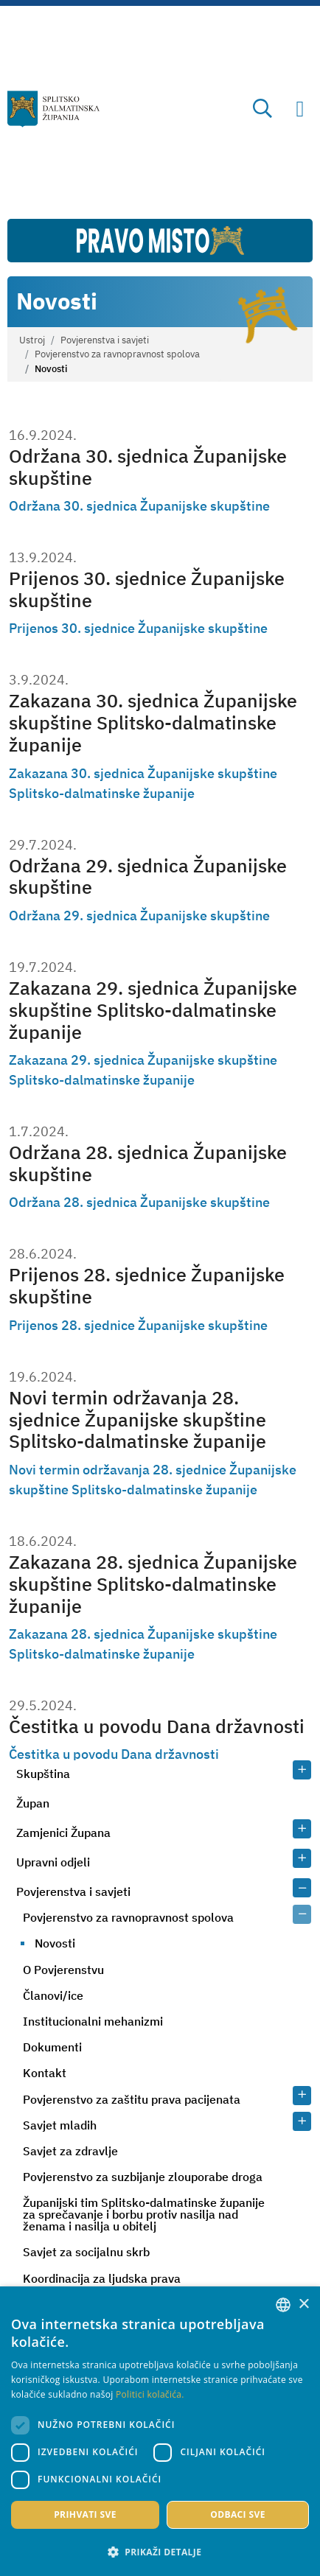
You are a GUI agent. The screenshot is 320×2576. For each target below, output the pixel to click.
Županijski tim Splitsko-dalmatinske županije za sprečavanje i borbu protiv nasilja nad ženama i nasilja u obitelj (144, 2214)
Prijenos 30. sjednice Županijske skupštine (147, 589)
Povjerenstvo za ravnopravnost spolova (117, 354)
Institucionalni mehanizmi (93, 2021)
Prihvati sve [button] (85, 2514)
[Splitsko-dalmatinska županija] (53, 109)
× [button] (303, 2304)
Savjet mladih (60, 2125)
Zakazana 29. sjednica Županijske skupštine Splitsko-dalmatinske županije (153, 1010)
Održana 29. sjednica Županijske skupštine (148, 876)
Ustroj (32, 340)
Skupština (43, 1773)
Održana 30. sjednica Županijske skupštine (148, 467)
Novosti (55, 1943)
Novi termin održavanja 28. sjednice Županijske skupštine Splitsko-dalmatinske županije (137, 1419)
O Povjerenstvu (63, 1969)
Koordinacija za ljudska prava (102, 2278)
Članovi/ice (53, 1995)
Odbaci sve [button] (237, 2514)
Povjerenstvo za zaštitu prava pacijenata (131, 2099)
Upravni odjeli (53, 1862)
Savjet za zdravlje (70, 2150)
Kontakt (44, 2072)
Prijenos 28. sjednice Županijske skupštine (147, 1285)
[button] (160, 2551)
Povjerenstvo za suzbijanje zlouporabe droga (142, 2176)
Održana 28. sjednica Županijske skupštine (148, 1163)
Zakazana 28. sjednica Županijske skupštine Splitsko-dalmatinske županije (153, 1584)
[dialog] (160, 2431)
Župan (32, 1803)
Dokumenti (52, 2047)
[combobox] (283, 2304)
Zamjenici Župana (63, 1832)
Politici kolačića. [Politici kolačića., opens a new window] (150, 2394)
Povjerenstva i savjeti (104, 340)
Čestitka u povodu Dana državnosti (157, 1726)
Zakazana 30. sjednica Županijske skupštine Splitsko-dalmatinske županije (153, 722)
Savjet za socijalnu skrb (86, 2251)
